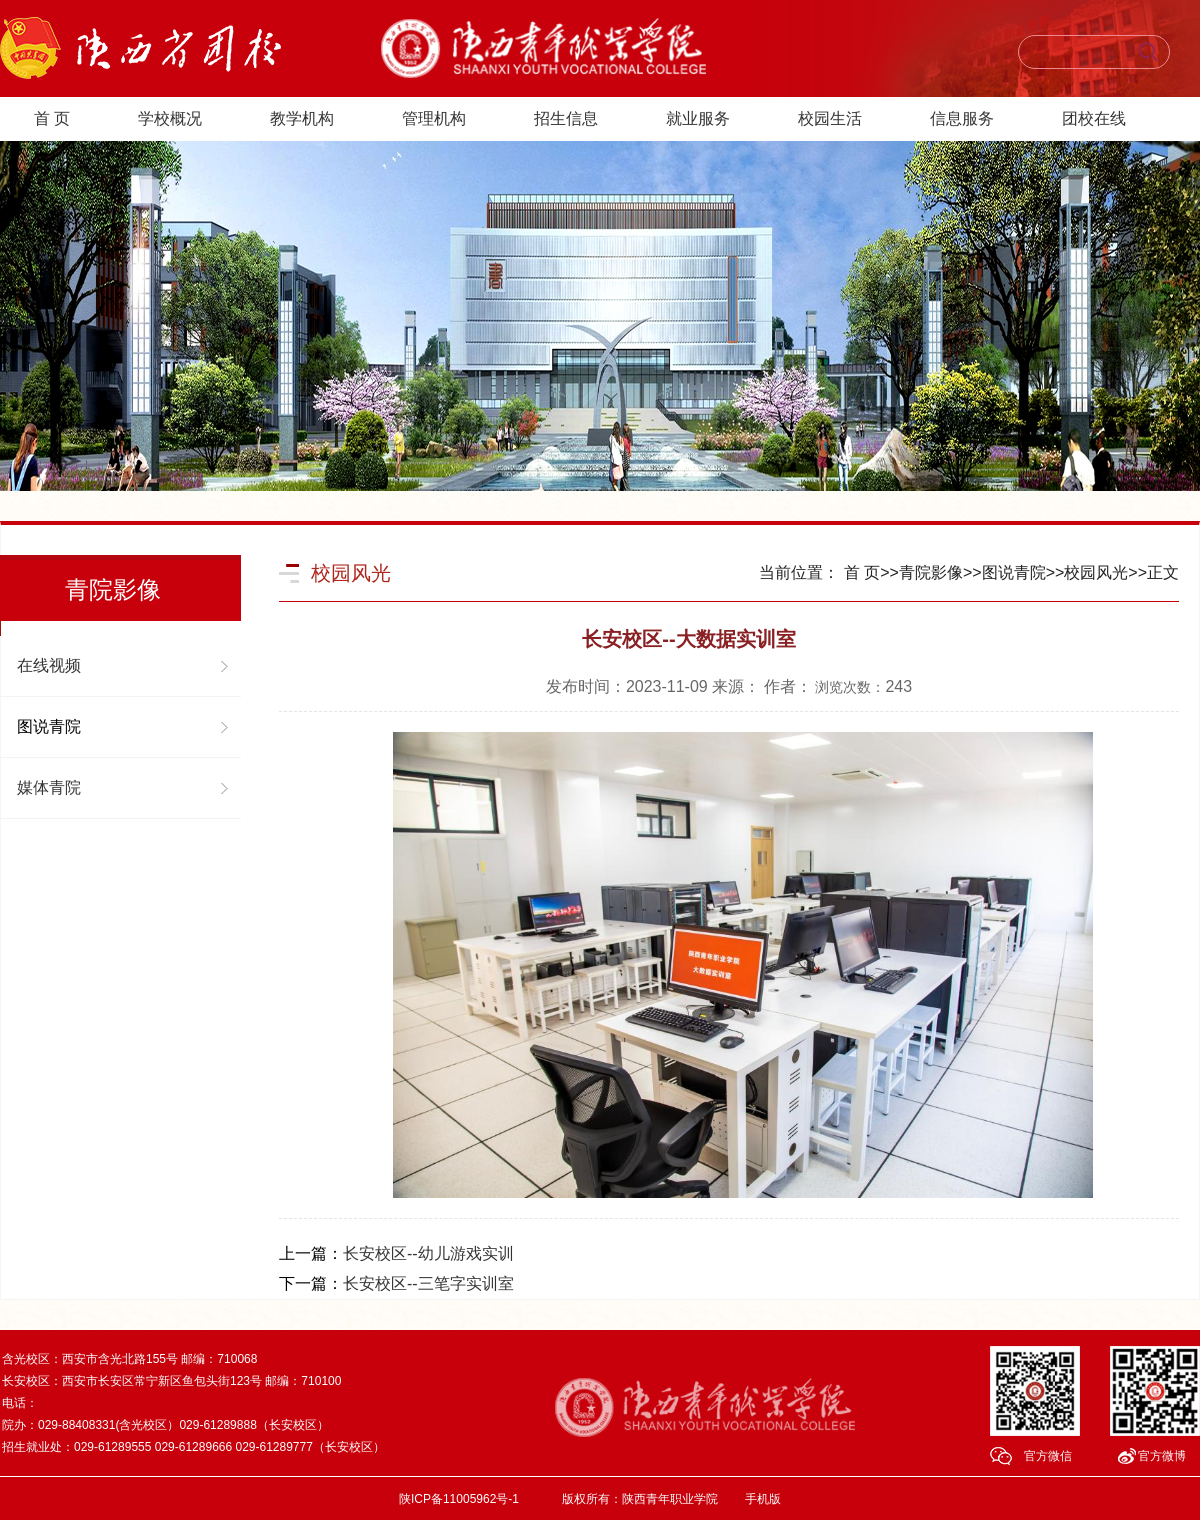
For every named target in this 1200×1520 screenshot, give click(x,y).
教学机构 (302, 118)
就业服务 (698, 118)
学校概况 (170, 118)
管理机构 (434, 118)
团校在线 (1094, 118)
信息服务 (962, 118)
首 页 (52, 118)
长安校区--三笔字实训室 (428, 1283)
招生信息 (566, 118)
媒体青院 (49, 787)
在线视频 (49, 665)
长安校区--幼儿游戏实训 (428, 1253)
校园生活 (830, 118)
